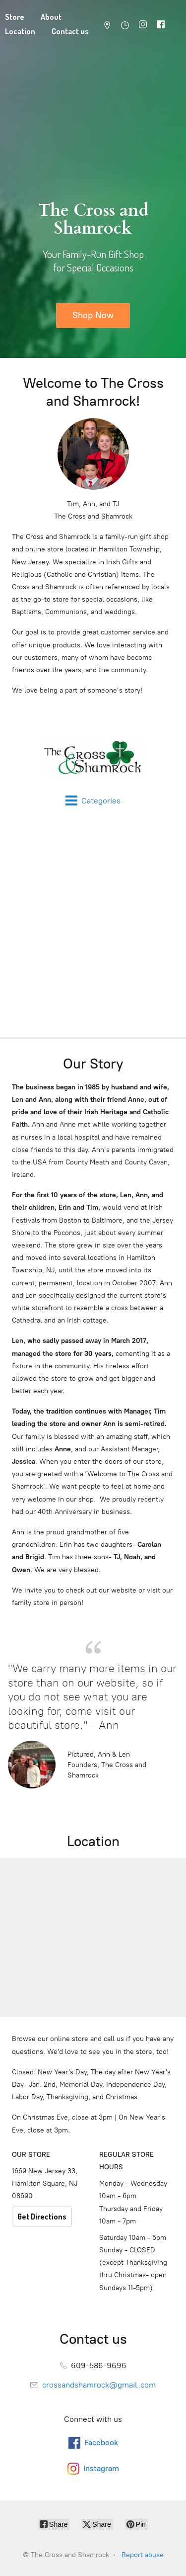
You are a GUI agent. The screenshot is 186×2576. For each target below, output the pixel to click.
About (51, 17)
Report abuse (143, 2555)
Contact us (70, 31)
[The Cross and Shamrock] (93, 758)
